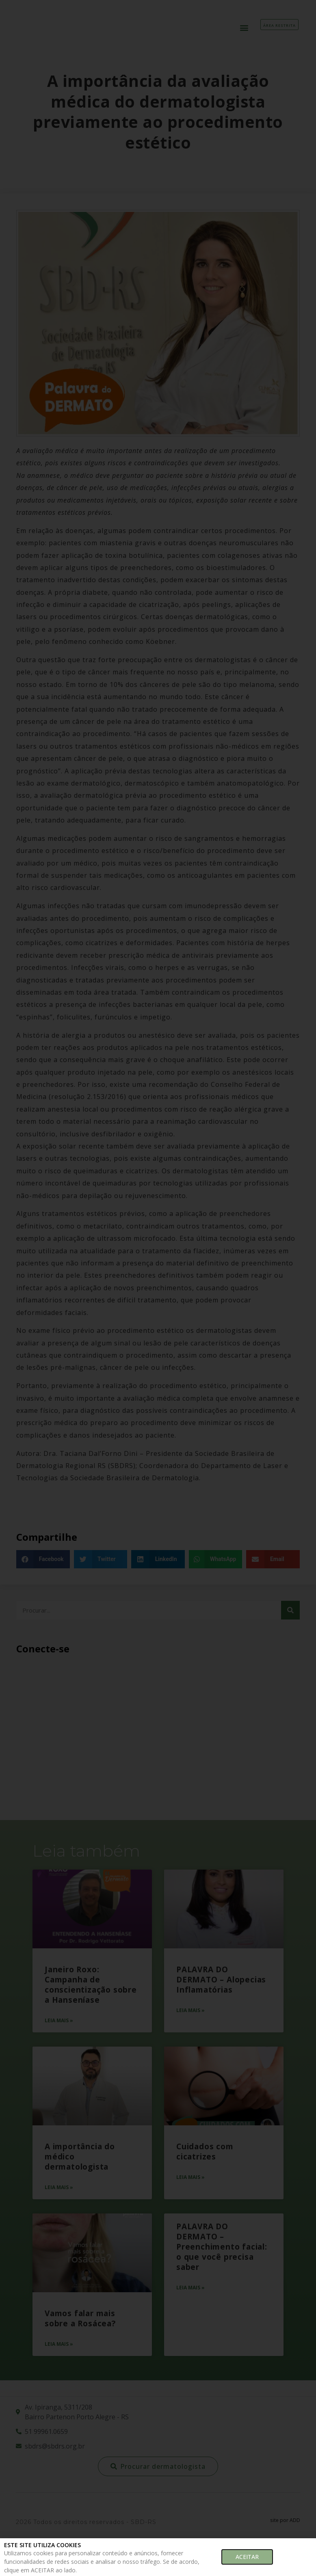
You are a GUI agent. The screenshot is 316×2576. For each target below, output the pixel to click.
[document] (158, 1288)
